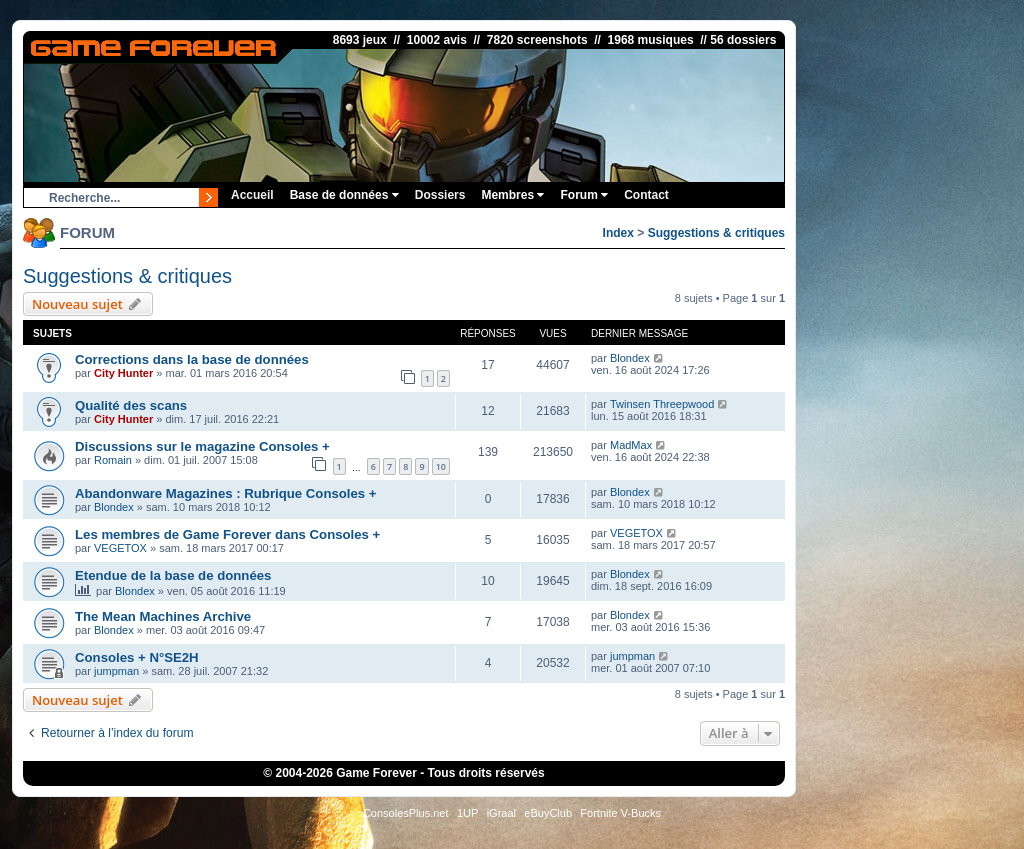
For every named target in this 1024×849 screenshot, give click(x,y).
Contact (646, 195)
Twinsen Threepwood (662, 404)
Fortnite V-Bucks (620, 813)
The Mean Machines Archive (163, 616)
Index (618, 233)
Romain (113, 460)
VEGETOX (120, 548)
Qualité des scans (131, 405)
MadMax (631, 445)
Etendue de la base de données (173, 575)
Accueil (252, 195)
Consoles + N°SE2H (137, 657)
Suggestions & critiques (716, 233)
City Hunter (123, 373)
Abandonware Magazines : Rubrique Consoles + (226, 493)
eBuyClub (548, 813)
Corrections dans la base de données (192, 359)
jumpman (116, 671)
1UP (467, 813)
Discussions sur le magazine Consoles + (202, 446)
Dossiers (440, 195)
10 (441, 466)
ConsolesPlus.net (406, 813)
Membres (512, 195)
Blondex (630, 358)
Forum (584, 195)
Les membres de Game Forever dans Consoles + (227, 534)
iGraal (501, 813)
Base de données (344, 195)
